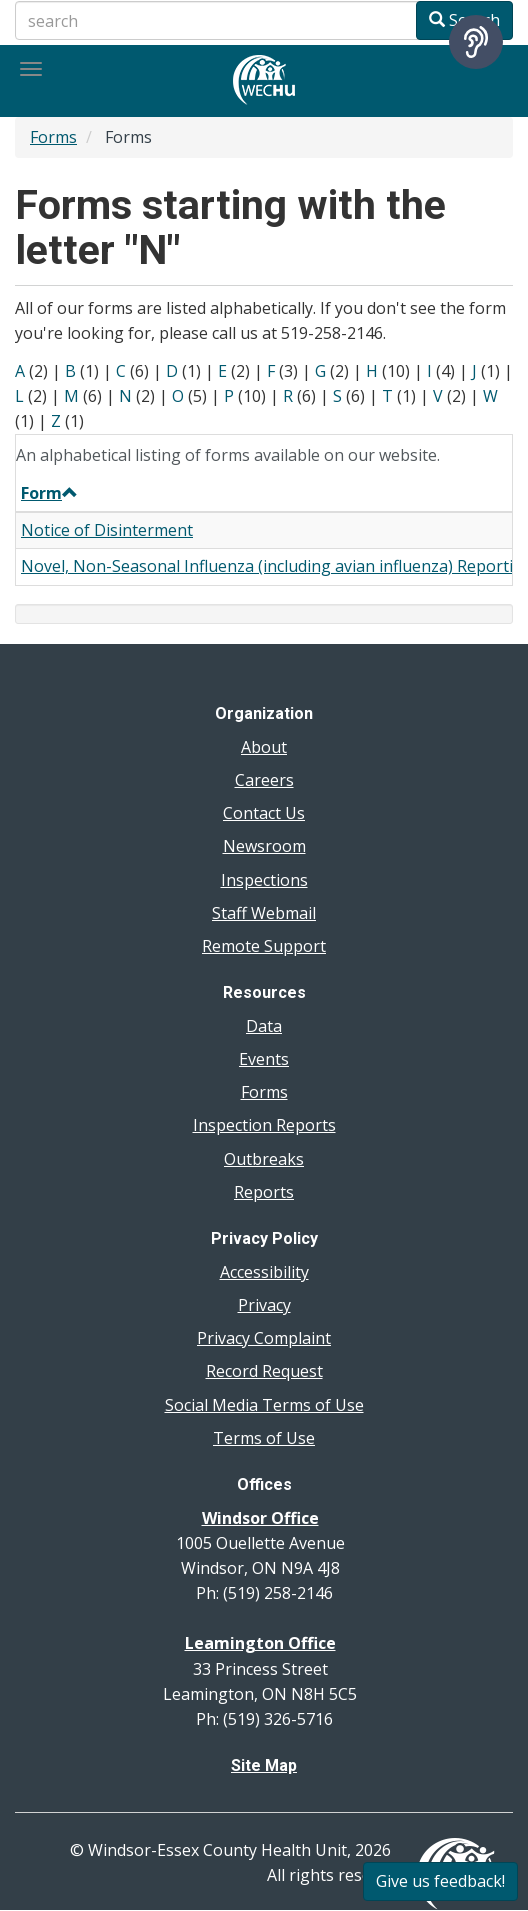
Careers (264, 780)
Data (264, 1026)
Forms (53, 137)
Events (264, 1059)
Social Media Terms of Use (264, 1405)
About (264, 747)
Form (49, 493)
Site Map (264, 1765)
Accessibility (264, 1272)
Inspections (264, 880)
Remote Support (264, 946)
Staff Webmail (264, 913)
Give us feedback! (440, 1881)
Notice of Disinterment (107, 530)
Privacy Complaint (264, 1338)
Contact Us (264, 813)
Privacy (264, 1305)
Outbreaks (264, 1159)
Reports (264, 1192)
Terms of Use (264, 1438)
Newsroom (264, 846)
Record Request (264, 1371)
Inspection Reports (264, 1125)
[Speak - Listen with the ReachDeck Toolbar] (476, 42)
